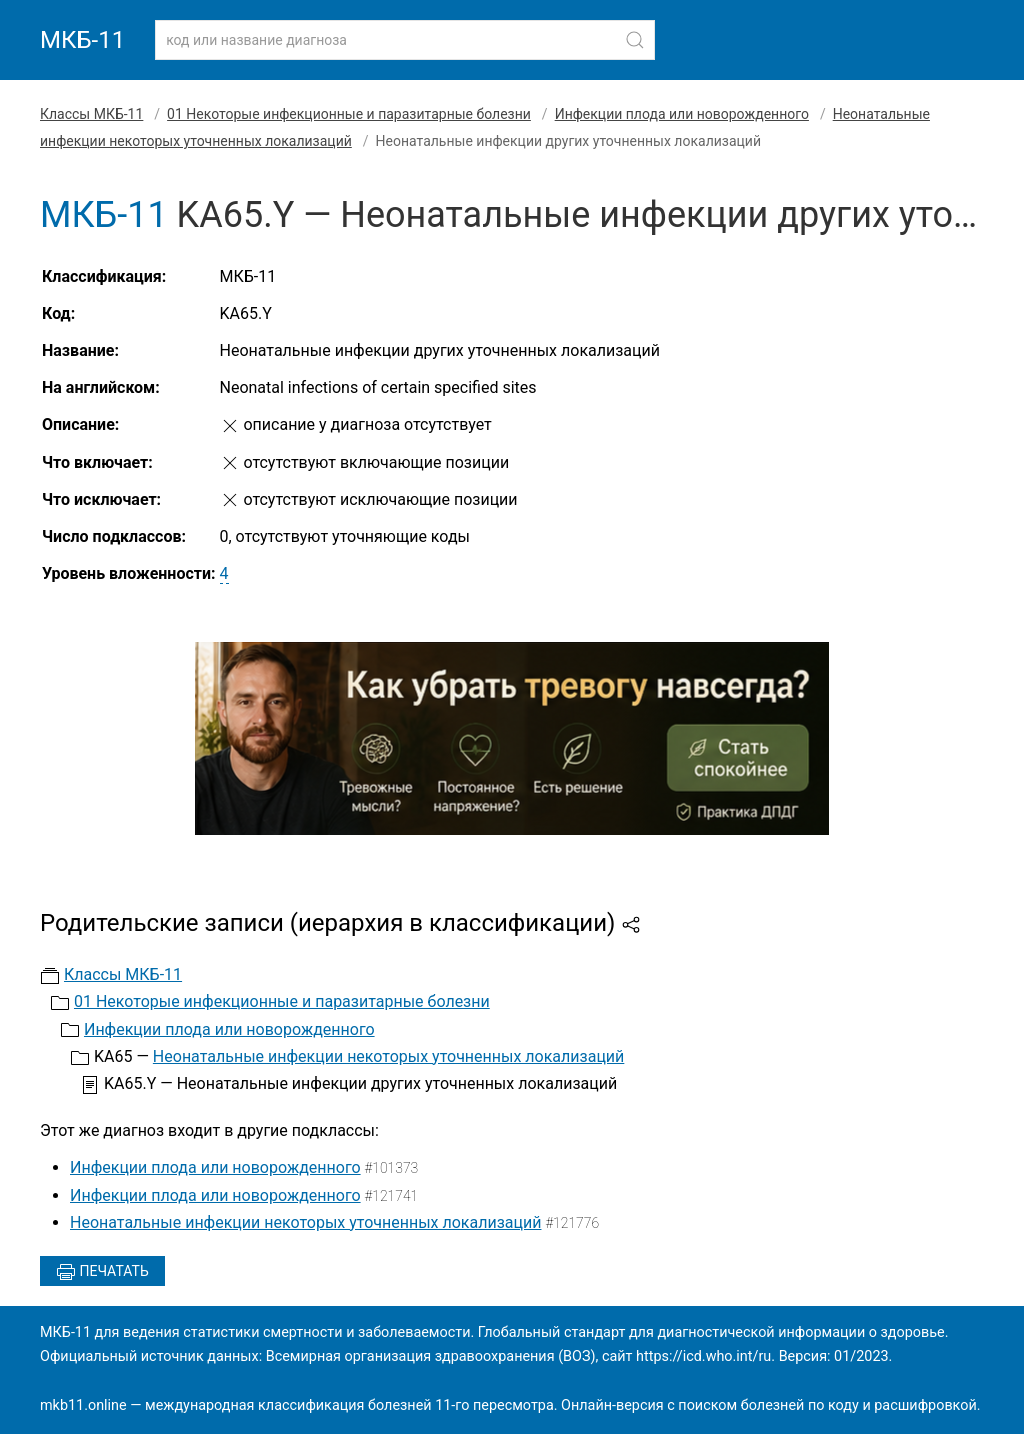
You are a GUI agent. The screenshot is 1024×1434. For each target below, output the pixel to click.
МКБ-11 (82, 40)
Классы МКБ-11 (91, 114)
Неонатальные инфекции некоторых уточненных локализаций (388, 1056)
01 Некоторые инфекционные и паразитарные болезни (349, 114)
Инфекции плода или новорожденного (682, 114)
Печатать (102, 1272)
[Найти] (635, 40)
